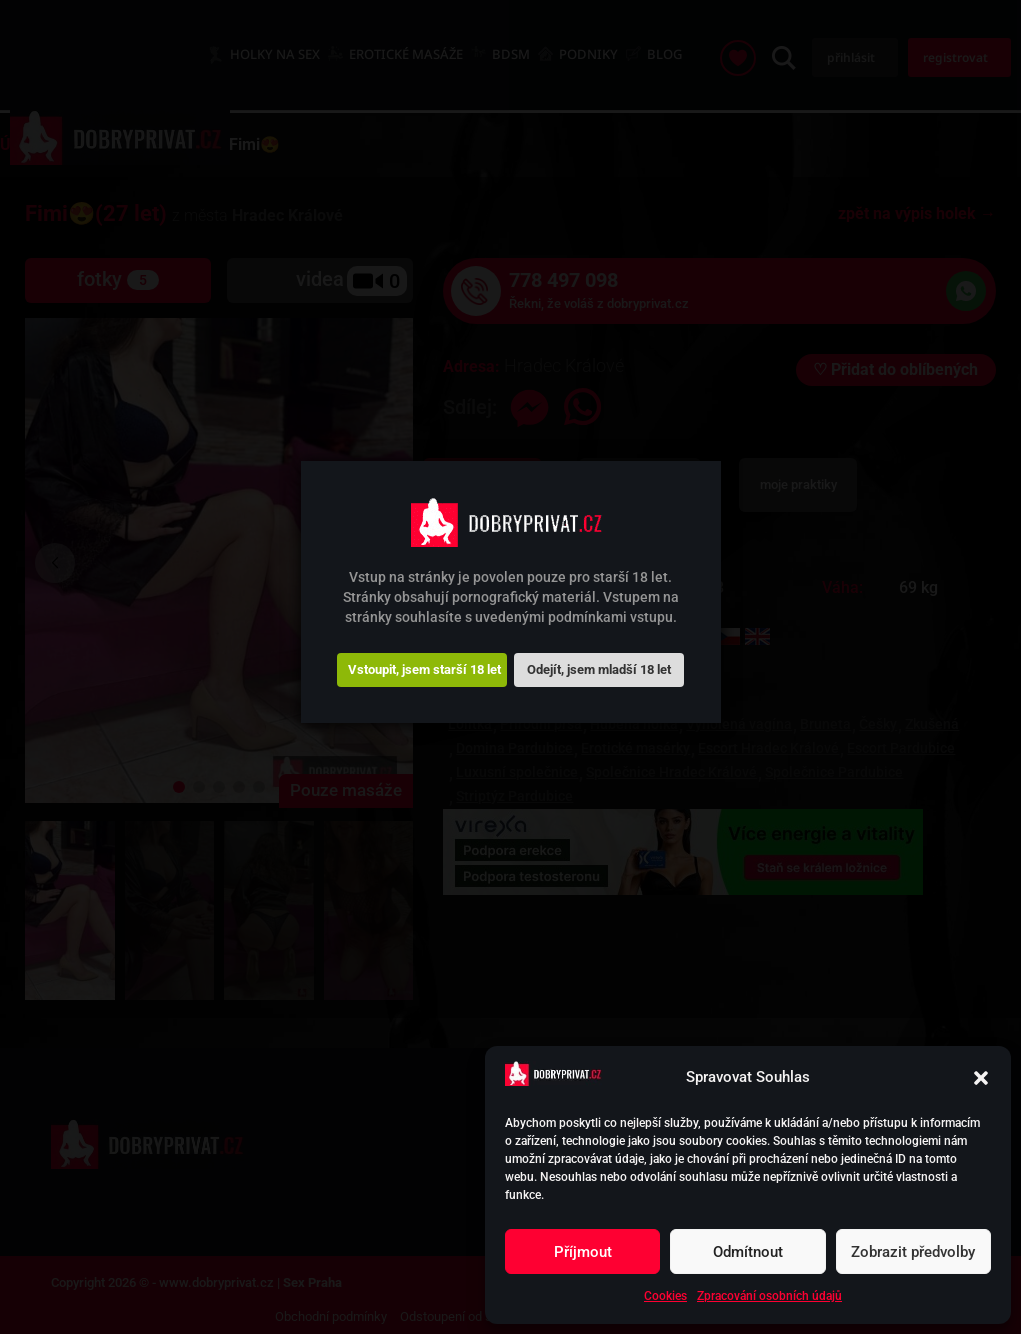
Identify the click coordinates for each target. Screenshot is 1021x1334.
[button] (981, 1078)
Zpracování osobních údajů (769, 1296)
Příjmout (583, 1252)
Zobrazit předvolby (913, 1252)
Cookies (665, 1296)
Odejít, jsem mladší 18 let (599, 669)
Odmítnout (748, 1252)
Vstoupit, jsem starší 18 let (424, 669)
